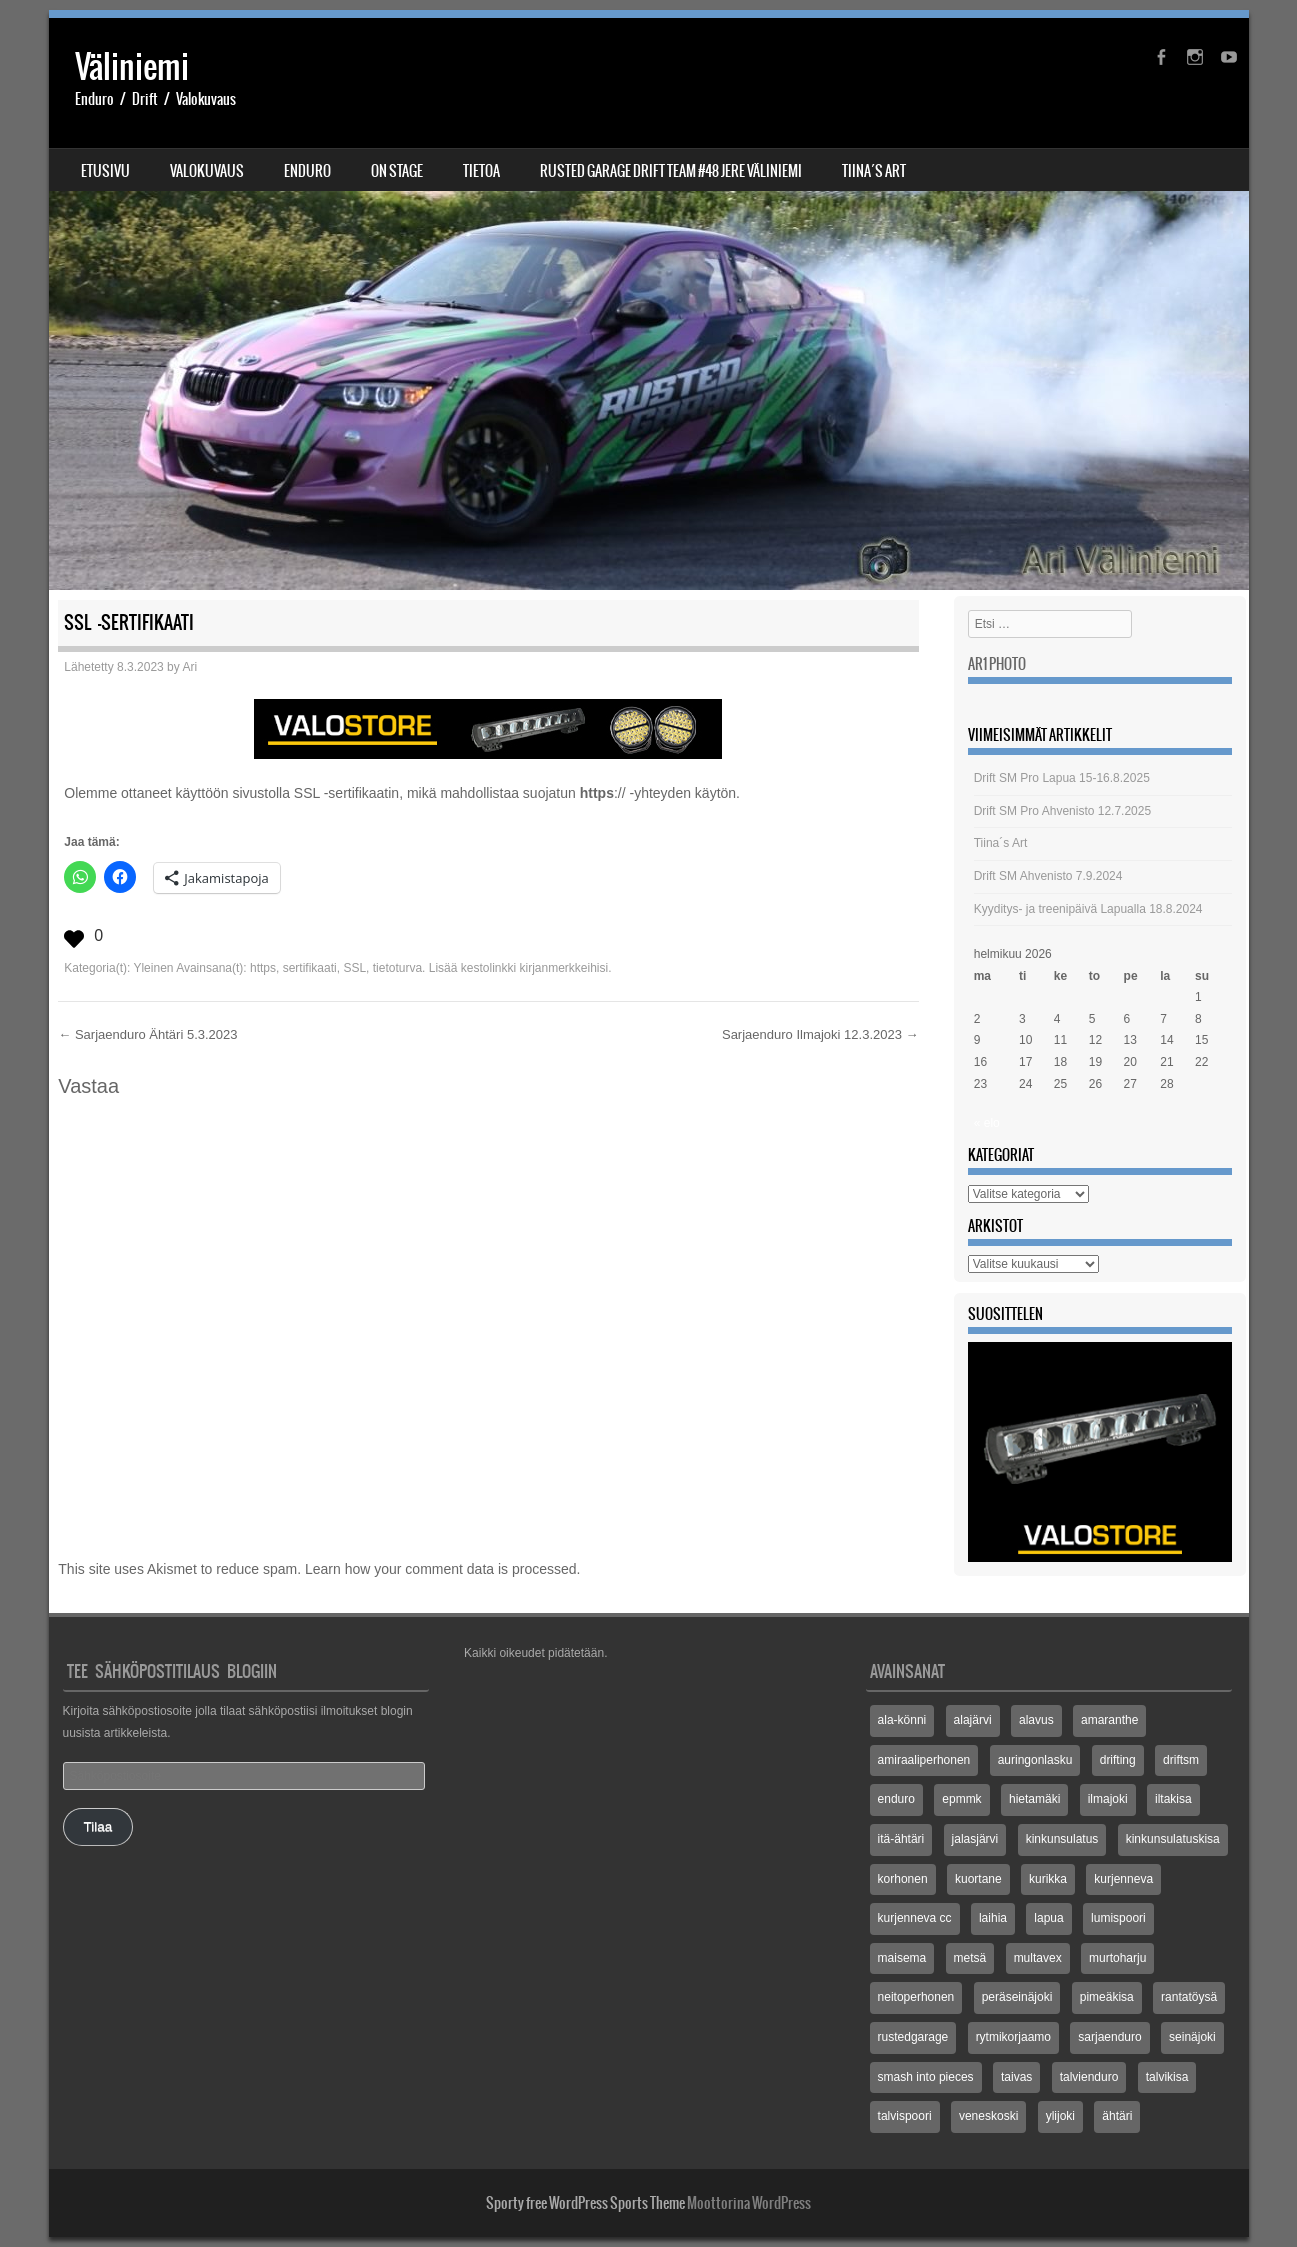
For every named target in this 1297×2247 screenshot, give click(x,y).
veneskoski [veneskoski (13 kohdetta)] (988, 2116)
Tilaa (97, 1826)
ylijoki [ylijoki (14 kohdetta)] (1060, 2116)
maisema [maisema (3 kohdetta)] (902, 1958)
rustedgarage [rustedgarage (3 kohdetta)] (913, 2037)
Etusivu (105, 171)
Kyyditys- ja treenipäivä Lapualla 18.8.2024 (1088, 909)
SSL (354, 968)
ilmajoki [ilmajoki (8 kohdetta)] (1108, 1799)
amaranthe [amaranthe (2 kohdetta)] (1109, 1720)
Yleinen (153, 968)
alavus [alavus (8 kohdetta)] (1036, 1720)
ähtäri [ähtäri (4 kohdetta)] (1117, 2116)
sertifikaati (310, 968)
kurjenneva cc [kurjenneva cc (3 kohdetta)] (915, 1918)
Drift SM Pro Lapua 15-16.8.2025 (1062, 778)
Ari (189, 667)
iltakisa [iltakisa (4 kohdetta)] (1173, 1799)
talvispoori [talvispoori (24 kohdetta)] (905, 2116)
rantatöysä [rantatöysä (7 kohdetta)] (1189, 1997)
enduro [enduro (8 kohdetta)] (896, 1799)
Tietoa (481, 171)
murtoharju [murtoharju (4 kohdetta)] (1117, 1958)
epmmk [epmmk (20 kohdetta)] (961, 1799)
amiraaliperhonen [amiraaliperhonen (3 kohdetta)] (924, 1760)
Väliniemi (132, 66)
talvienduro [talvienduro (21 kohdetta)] (1089, 2077)
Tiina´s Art (874, 171)
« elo (987, 1123)
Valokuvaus (207, 171)
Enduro (307, 171)
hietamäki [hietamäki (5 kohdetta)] (1034, 1799)
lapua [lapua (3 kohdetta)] (1048, 1918)
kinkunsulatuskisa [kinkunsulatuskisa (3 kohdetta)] (1173, 1839)
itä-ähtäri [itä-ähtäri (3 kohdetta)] (901, 1839)
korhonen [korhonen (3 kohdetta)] (903, 1879)
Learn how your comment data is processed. (442, 1569)
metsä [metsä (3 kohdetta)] (970, 1958)
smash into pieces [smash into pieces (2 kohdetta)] (926, 2077)
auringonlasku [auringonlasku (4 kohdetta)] (1035, 1760)
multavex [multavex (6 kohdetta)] (1038, 1958)
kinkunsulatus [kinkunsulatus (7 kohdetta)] (1062, 1839)
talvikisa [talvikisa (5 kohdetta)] (1167, 2077)
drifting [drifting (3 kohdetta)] (1118, 1760)
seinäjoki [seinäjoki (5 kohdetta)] (1192, 2037)
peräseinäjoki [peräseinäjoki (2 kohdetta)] (1017, 1997)
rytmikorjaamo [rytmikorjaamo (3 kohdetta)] (1013, 2037)
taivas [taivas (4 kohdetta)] (1016, 2077)
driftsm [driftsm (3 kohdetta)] (1181, 1760)
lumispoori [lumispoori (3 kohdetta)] (1118, 1918)
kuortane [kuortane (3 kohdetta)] (978, 1879)
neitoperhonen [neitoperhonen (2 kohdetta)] (916, 1997)
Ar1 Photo (997, 664)
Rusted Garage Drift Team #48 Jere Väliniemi (671, 171)
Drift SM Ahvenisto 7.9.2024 (1048, 876)
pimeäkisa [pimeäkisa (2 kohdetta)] (1107, 1997)
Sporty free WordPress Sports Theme (585, 2203)
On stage (397, 171)
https (263, 968)
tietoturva (397, 968)
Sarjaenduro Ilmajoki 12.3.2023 (820, 1034)
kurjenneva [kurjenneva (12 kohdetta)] (1123, 1879)
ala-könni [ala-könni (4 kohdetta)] (902, 1720)
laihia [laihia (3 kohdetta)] (993, 1918)
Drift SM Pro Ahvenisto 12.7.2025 (1062, 811)
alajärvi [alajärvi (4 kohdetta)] (973, 1720)
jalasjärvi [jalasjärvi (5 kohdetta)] (975, 1839)
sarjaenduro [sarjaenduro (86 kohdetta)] (1109, 2037)
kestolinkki (488, 968)
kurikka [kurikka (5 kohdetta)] (1048, 1879)
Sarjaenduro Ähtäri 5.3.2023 (147, 1034)
